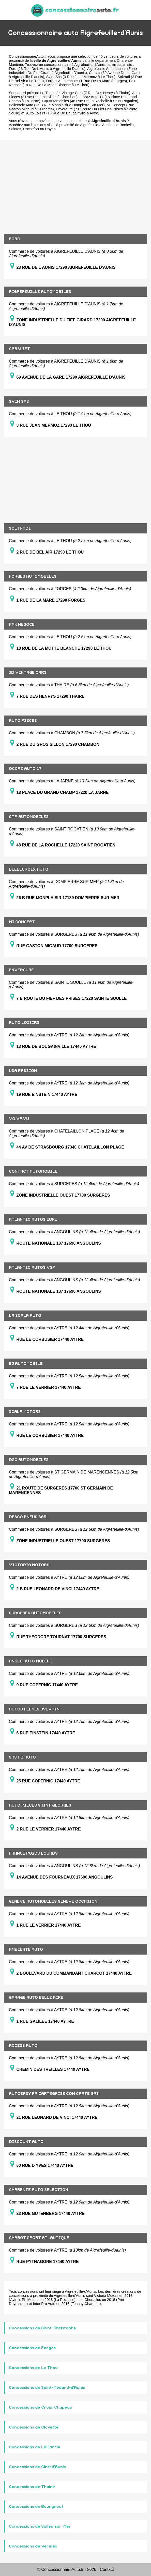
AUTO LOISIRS (24, 1023)
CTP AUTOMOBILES (29, 817)
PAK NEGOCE (22, 624)
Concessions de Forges (32, 2348)
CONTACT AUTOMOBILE (33, 1171)
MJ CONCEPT (22, 922)
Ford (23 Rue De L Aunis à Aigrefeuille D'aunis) (47, 69)
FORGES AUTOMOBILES (32, 576)
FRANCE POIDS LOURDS (33, 1853)
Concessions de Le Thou (33, 2368)
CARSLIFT (19, 349)
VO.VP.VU (19, 1119)
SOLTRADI (20, 528)
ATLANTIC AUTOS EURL (33, 1219)
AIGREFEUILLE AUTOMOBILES (40, 292)
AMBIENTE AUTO (26, 1949)
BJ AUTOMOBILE (26, 1364)
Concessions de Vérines (33, 2546)
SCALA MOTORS (25, 1412)
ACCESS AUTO (23, 2046)
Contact (107, 2569)
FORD (14, 239)
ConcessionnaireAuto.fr (28, 56)
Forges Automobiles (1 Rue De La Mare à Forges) (86, 81)
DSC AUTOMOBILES (29, 1460)
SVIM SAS (19, 401)
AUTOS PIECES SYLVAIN (34, 1709)
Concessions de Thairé (32, 2487)
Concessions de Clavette (33, 2427)
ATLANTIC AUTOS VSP (32, 1267)
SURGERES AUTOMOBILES (35, 1613)
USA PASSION (23, 1071)
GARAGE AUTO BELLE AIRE (36, 1998)
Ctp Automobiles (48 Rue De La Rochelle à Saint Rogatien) (90, 101)
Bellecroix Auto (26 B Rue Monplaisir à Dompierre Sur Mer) (57, 105)
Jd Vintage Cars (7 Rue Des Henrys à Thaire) (93, 93)
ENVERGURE (21, 970)
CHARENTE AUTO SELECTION (38, 2190)
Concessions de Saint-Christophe (42, 2328)
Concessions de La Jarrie (34, 2447)
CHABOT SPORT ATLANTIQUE (39, 2238)
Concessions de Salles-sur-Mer (40, 2526)
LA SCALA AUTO (25, 1316)
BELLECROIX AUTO (28, 869)
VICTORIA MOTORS (29, 1565)
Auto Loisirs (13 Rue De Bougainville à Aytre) (62, 113)
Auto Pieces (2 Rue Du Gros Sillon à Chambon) (74, 95)
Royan (50, 129)
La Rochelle (124, 125)
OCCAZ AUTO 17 (25, 769)
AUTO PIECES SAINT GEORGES (40, 1805)
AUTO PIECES (23, 721)
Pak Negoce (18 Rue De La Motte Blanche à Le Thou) (72, 83)
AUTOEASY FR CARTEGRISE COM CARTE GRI (54, 2094)
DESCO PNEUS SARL (29, 1517)
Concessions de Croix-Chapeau (40, 2407)
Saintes (15, 129)
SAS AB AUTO (22, 1757)
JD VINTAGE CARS (28, 673)
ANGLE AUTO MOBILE (30, 1661)
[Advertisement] (75, 183)
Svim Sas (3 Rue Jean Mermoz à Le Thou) (80, 77)
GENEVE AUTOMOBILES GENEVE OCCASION (53, 1901)
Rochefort (31, 129)
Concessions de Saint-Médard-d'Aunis (47, 2388)
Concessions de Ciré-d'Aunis (37, 2467)
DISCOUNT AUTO (26, 2142)
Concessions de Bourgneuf (36, 2507)
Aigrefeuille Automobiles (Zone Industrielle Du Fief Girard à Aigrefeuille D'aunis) (73, 71)
